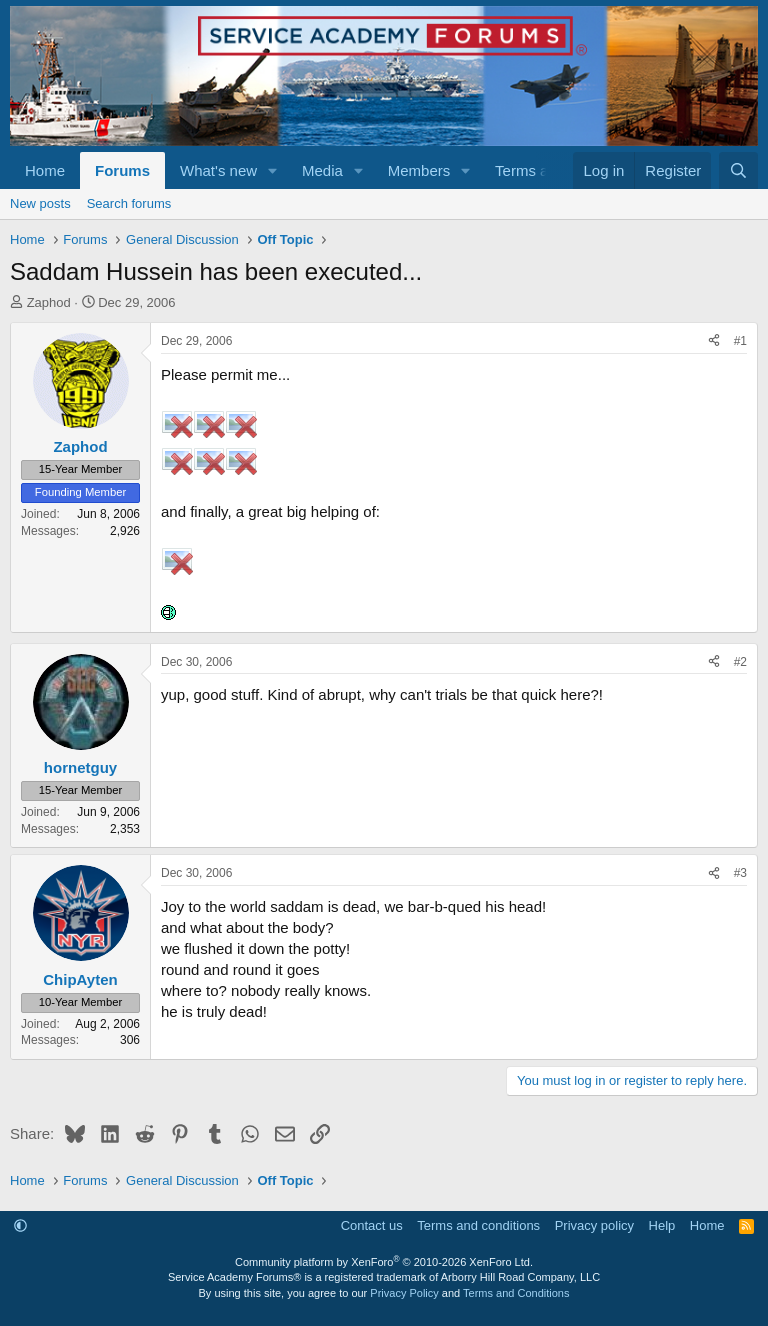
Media (322, 170)
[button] (273, 170)
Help (662, 1225)
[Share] (714, 341)
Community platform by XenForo (384, 1262)
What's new (218, 170)
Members (419, 170)
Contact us (372, 1225)
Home (45, 170)
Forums (122, 170)
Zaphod (49, 302)
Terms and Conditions (516, 1293)
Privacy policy (594, 1225)
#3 (740, 873)
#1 (740, 341)
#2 (740, 662)
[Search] (738, 170)
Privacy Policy (404, 1293)
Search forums (129, 203)
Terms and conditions (478, 1225)
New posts (40, 203)
